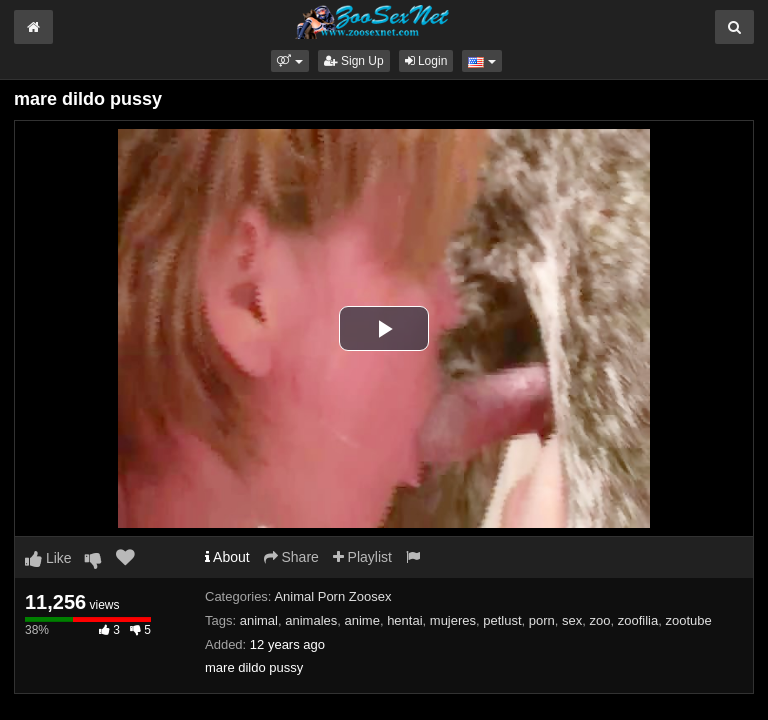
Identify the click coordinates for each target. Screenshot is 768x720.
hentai (404, 620)
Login (426, 61)
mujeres (453, 620)
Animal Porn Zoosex (332, 596)
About (227, 557)
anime (361, 620)
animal (259, 620)
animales (311, 620)
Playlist (362, 557)
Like (48, 558)
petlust (502, 620)
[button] (289, 61)
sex (572, 620)
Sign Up (354, 61)
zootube (688, 620)
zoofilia (638, 620)
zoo (600, 620)
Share (291, 557)
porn (542, 620)
